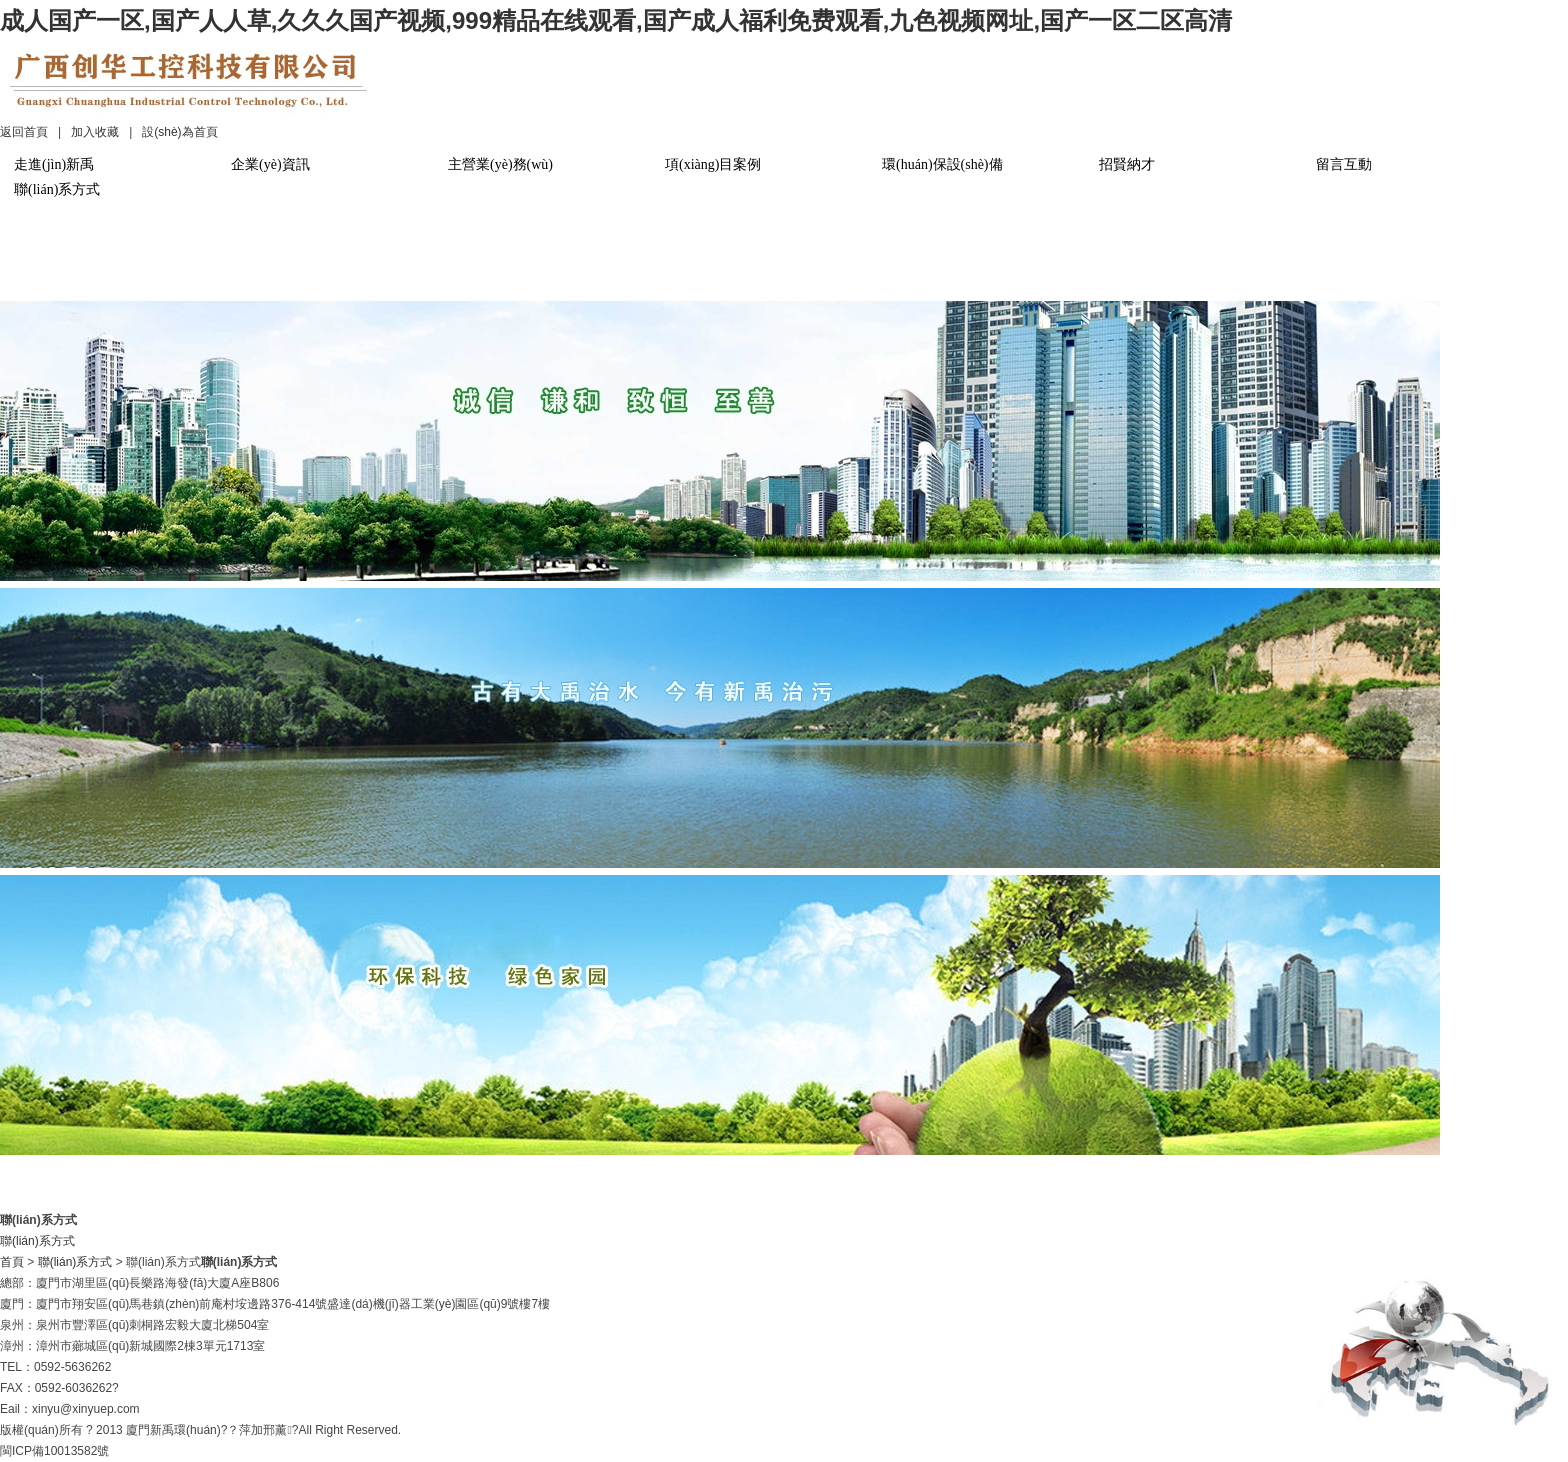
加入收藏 (95, 132)
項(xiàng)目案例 (713, 164)
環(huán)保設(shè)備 (942, 164)
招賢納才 (1127, 164)
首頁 (12, 1262)
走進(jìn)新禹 (54, 164)
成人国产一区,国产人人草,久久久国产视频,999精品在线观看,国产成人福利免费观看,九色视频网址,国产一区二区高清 (616, 20)
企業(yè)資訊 (270, 164)
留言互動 (1344, 164)
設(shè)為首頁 (179, 132)
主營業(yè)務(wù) (500, 164)
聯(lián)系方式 (57, 189)
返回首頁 (24, 132)
